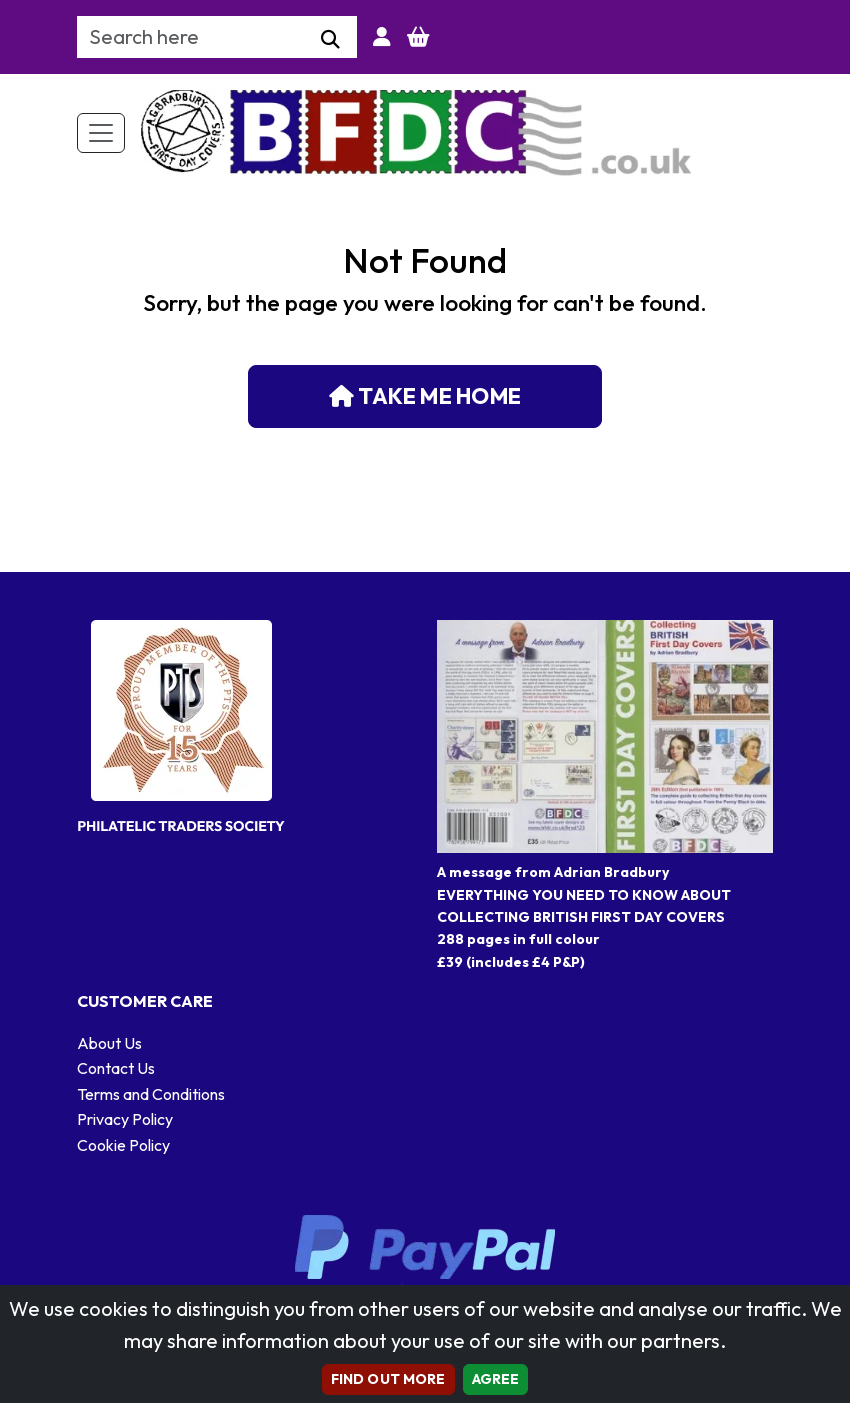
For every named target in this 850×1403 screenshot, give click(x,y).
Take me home (425, 396)
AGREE (496, 1379)
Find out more (388, 1379)
